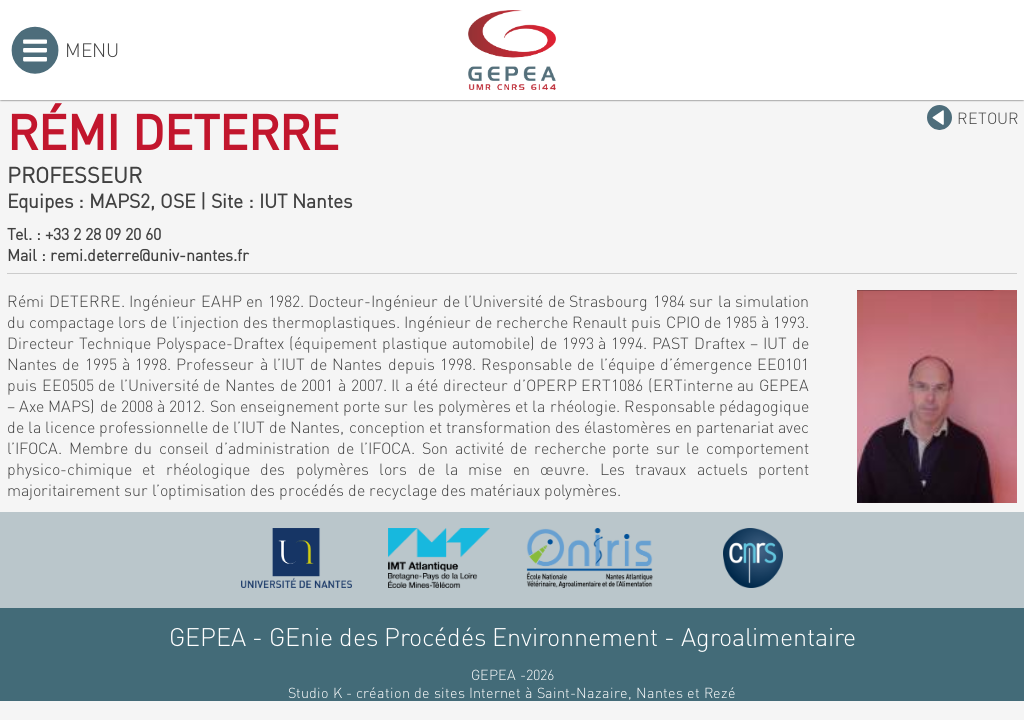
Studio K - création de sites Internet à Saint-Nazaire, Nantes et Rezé (512, 692)
